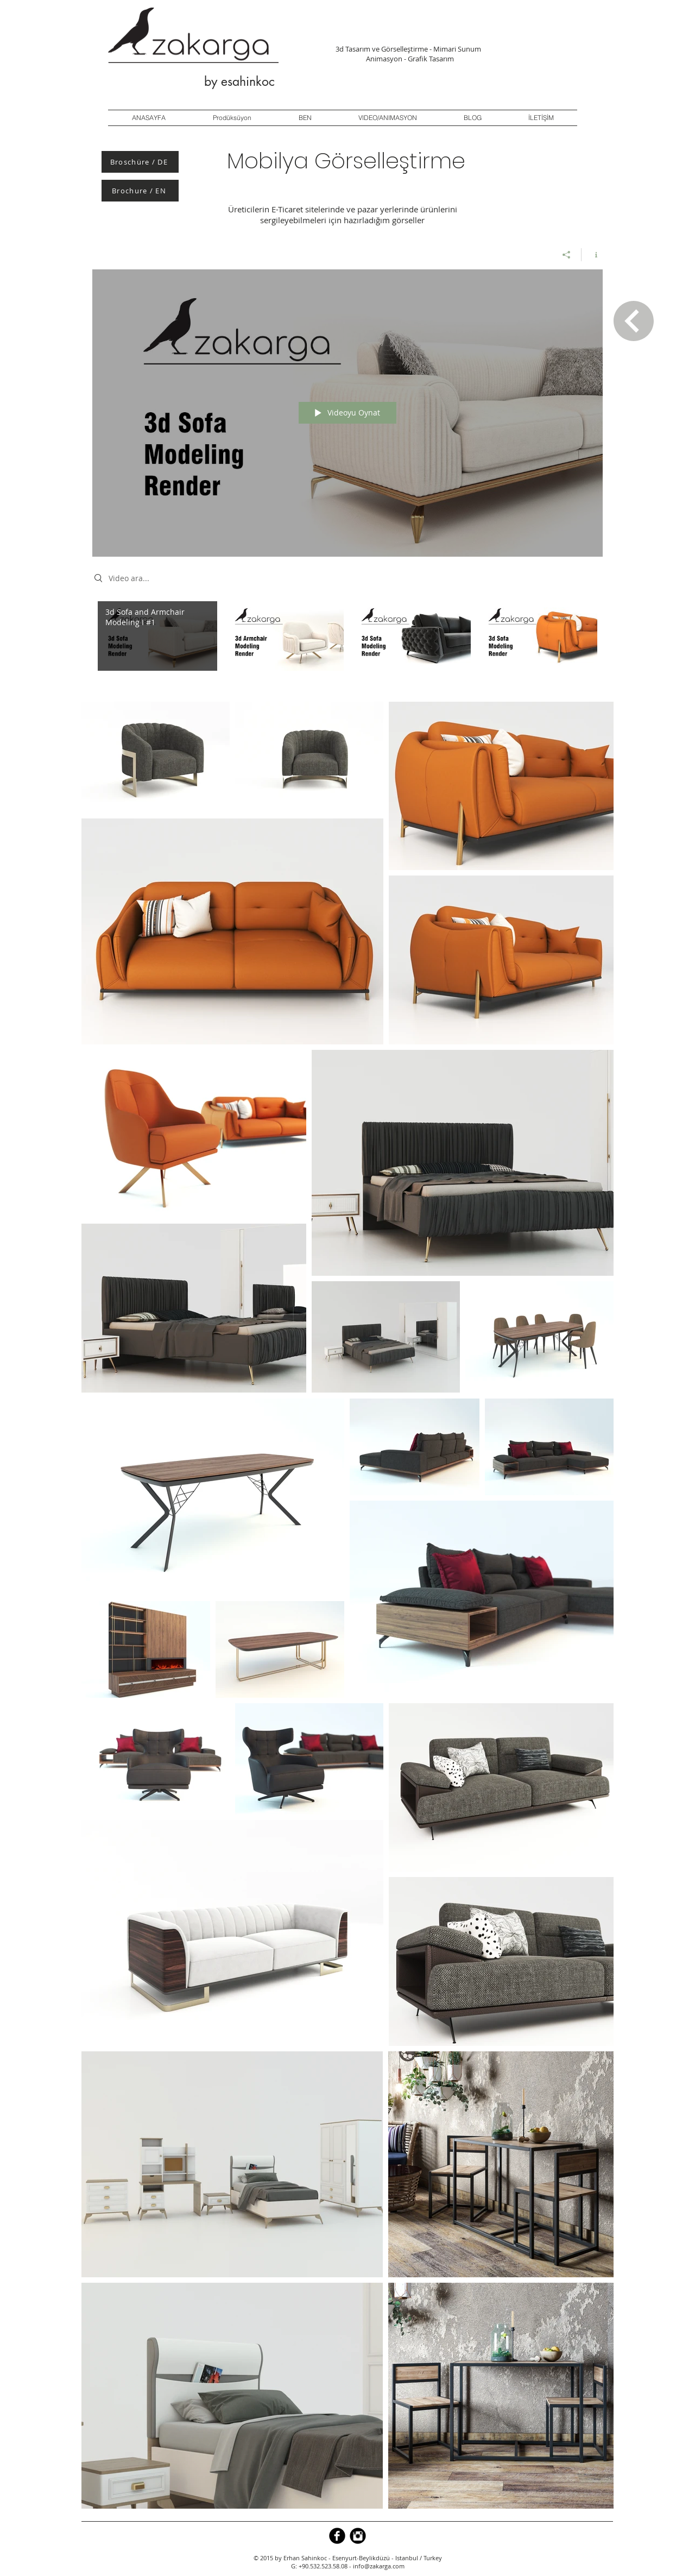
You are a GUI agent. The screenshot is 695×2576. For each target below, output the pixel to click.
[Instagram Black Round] (358, 2536)
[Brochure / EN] (140, 190)
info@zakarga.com (379, 2566)
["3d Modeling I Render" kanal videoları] (347, 643)
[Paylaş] (567, 254)
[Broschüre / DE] (140, 162)
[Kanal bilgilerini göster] (592, 254)
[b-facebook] (337, 2536)
